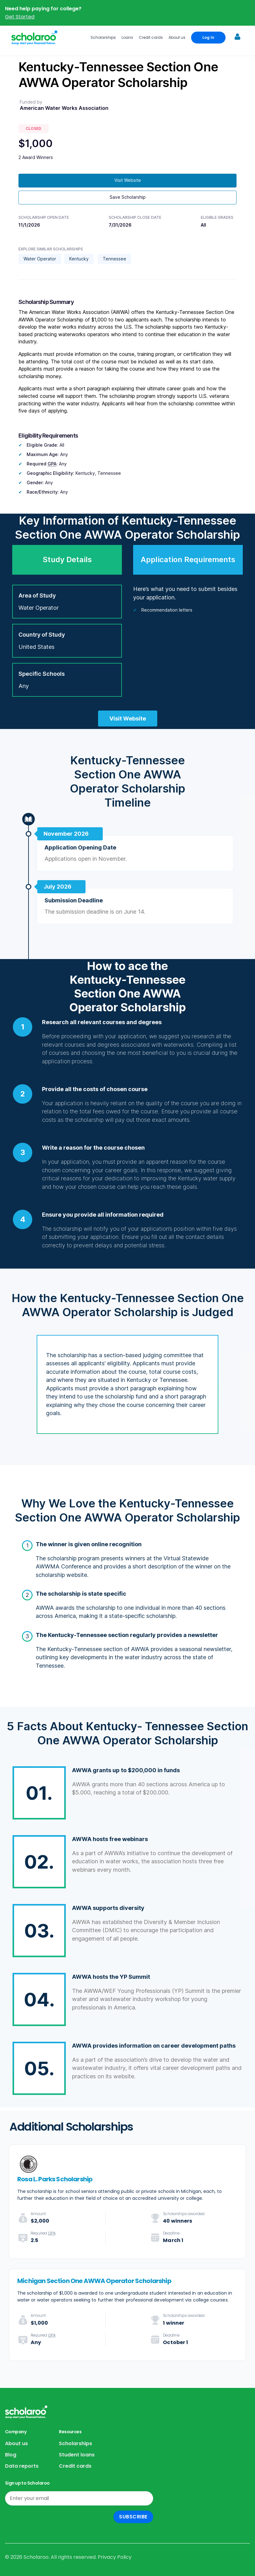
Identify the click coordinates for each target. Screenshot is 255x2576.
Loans (127, 37)
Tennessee (114, 258)
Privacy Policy (115, 2557)
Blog (10, 2454)
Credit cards (151, 37)
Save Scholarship (128, 197)
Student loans (77, 2454)
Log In (208, 37)
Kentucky (79, 258)
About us (177, 37)
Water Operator (39, 258)
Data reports (22, 2466)
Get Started (19, 16)
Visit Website (127, 180)
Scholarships (103, 37)
